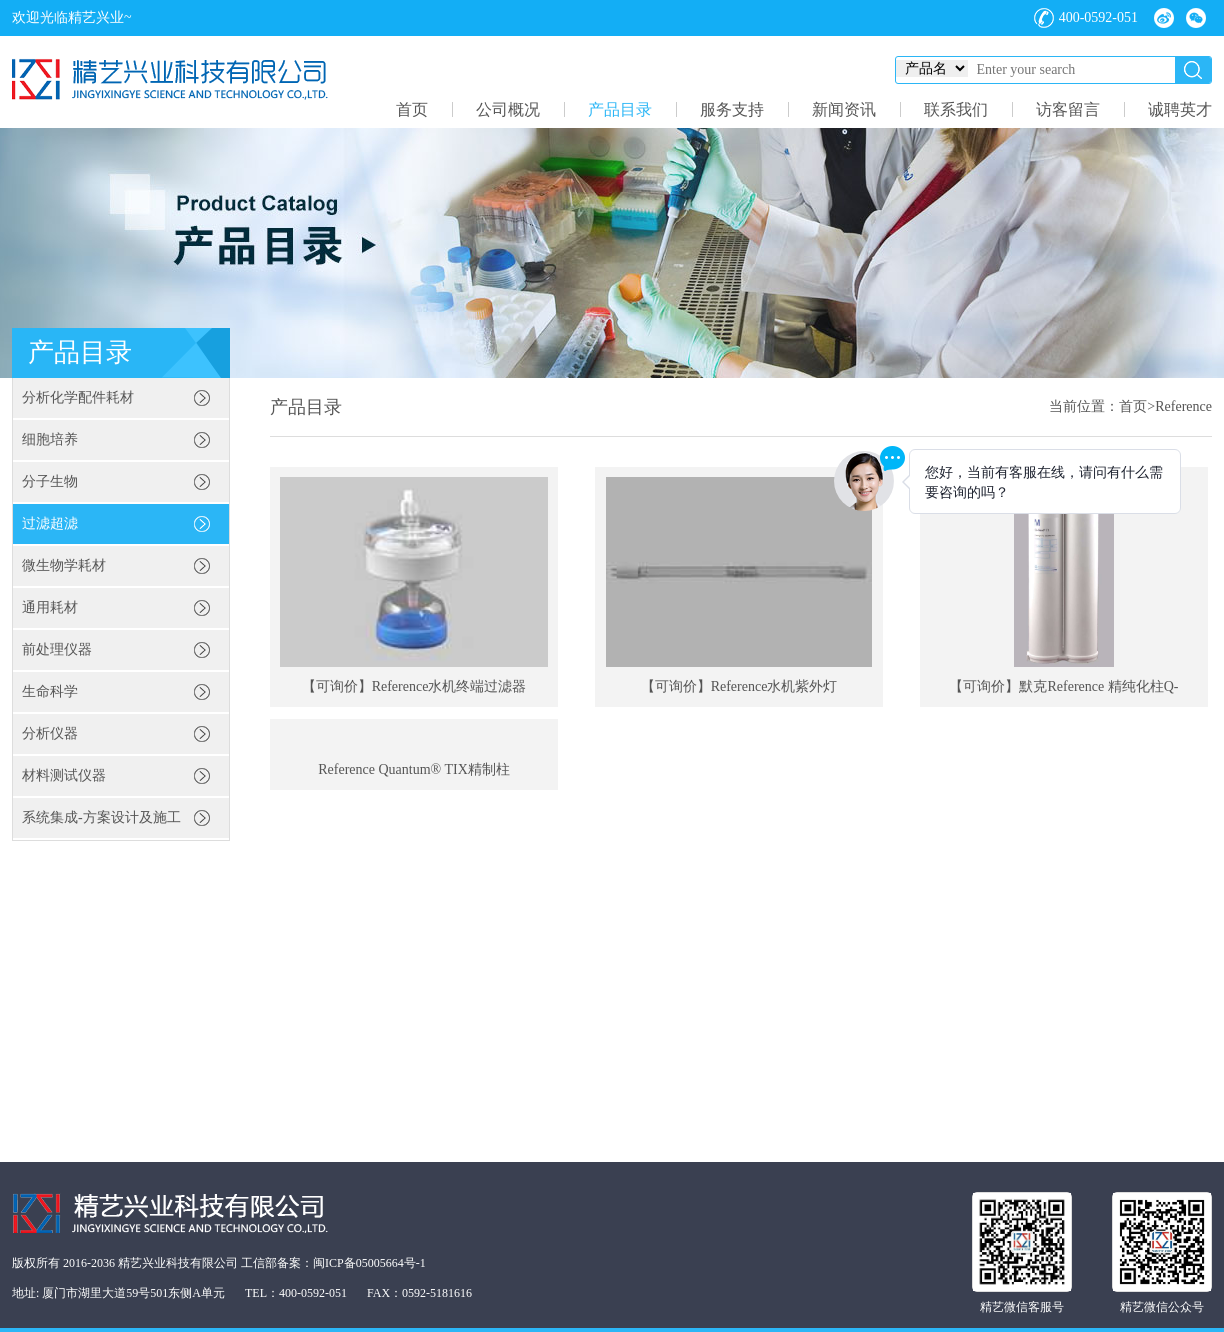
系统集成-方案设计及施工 (101, 817)
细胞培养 (50, 439)
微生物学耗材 (64, 565)
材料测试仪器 (64, 775)
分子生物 (50, 481)
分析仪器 (50, 733)
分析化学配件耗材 (78, 397)
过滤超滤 (50, 523)
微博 (1164, 18)
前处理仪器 (57, 649)
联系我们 (956, 109)
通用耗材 (50, 607)
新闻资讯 (844, 109)
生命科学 (50, 691)
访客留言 (1068, 109)
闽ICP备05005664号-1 (369, 1263)
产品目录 (620, 109)
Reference (1183, 406)
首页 (412, 109)
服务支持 (732, 109)
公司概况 (508, 109)
